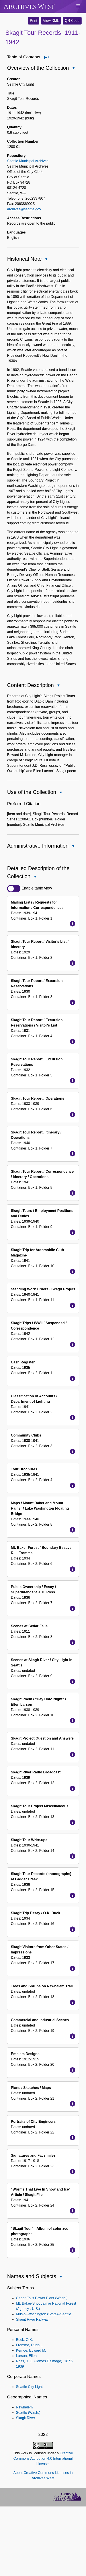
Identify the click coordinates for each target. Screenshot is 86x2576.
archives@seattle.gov (24, 209)
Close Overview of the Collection (73, 68)
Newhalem (24, 2407)
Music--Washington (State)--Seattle (43, 2314)
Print (33, 21)
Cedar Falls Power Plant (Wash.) (41, 2298)
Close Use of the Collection (60, 793)
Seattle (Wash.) (28, 2412)
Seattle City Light (29, 2387)
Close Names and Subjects (60, 2277)
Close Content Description (58, 685)
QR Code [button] (72, 21)
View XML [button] (51, 21)
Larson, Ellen (26, 2356)
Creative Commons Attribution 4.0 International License (43, 2458)
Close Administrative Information (73, 846)
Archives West (29, 6)
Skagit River (25, 2418)
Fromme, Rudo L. (29, 2345)
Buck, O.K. (24, 2340)
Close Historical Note (46, 259)
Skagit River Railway (32, 2319)
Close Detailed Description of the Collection (34, 877)
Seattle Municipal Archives (28, 161)
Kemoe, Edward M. (31, 2350)
